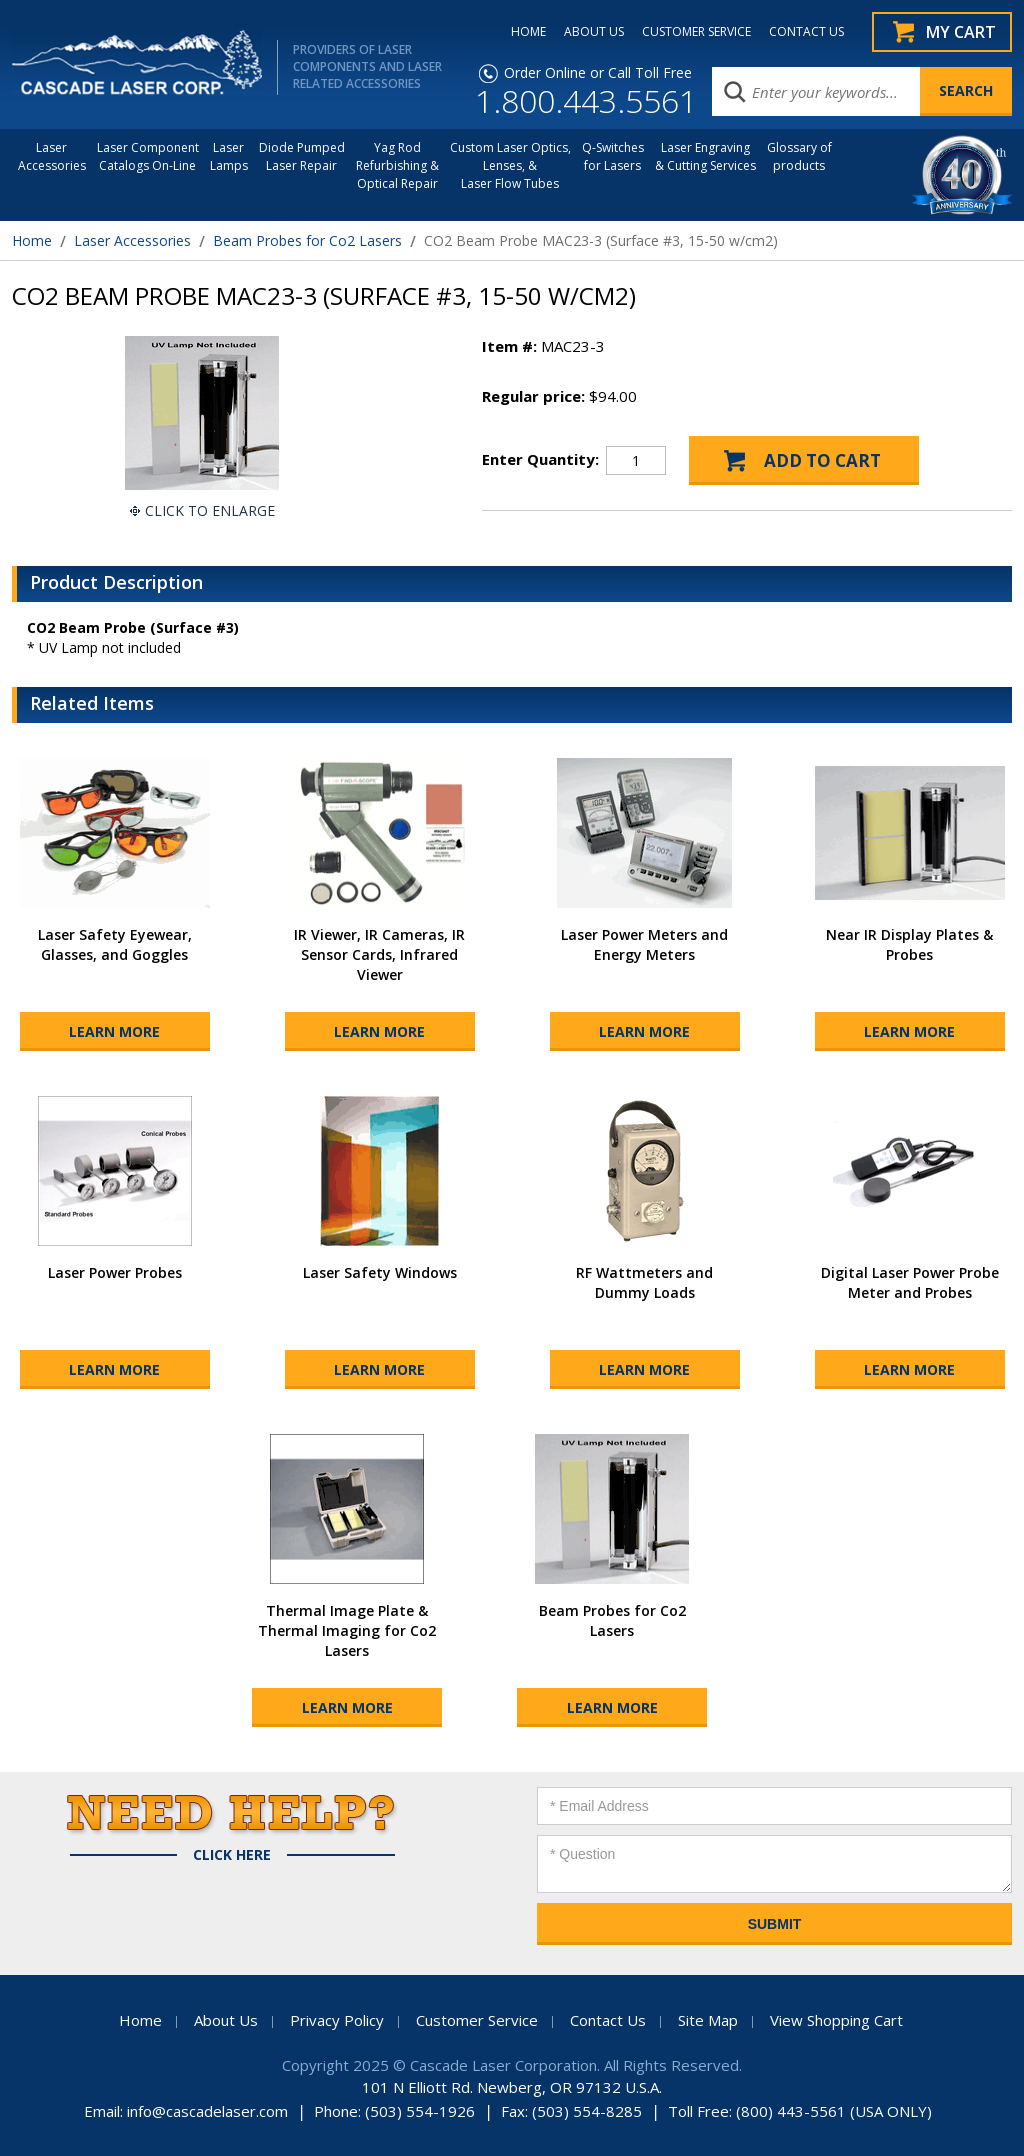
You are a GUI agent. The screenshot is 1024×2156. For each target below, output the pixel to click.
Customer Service (477, 2020)
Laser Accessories (132, 240)
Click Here (232, 1855)
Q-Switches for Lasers (613, 156)
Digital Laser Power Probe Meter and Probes (910, 1282)
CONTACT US (806, 32)
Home (32, 240)
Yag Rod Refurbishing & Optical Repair (397, 165)
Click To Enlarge (210, 510)
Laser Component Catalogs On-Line (148, 156)
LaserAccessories (52, 156)
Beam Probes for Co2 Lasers (307, 240)
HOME (528, 32)
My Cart (961, 32)
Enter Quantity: (540, 459)
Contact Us (608, 2020)
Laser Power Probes (115, 1272)
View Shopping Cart (836, 2020)
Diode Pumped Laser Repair (302, 156)
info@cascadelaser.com (207, 2111)
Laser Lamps (229, 156)
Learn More (114, 1031)
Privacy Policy (337, 2020)
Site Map (708, 2020)
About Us (226, 2020)
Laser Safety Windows (380, 1272)
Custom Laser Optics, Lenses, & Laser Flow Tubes (510, 165)
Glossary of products (799, 156)
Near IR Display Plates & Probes (909, 944)
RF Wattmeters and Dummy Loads (644, 1282)
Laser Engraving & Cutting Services (705, 156)
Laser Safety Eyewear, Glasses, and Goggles (115, 944)
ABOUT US (594, 32)
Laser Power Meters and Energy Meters (644, 944)
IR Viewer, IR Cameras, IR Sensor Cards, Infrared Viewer (379, 954)
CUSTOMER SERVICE (696, 32)
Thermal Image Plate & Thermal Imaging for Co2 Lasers (347, 1630)
